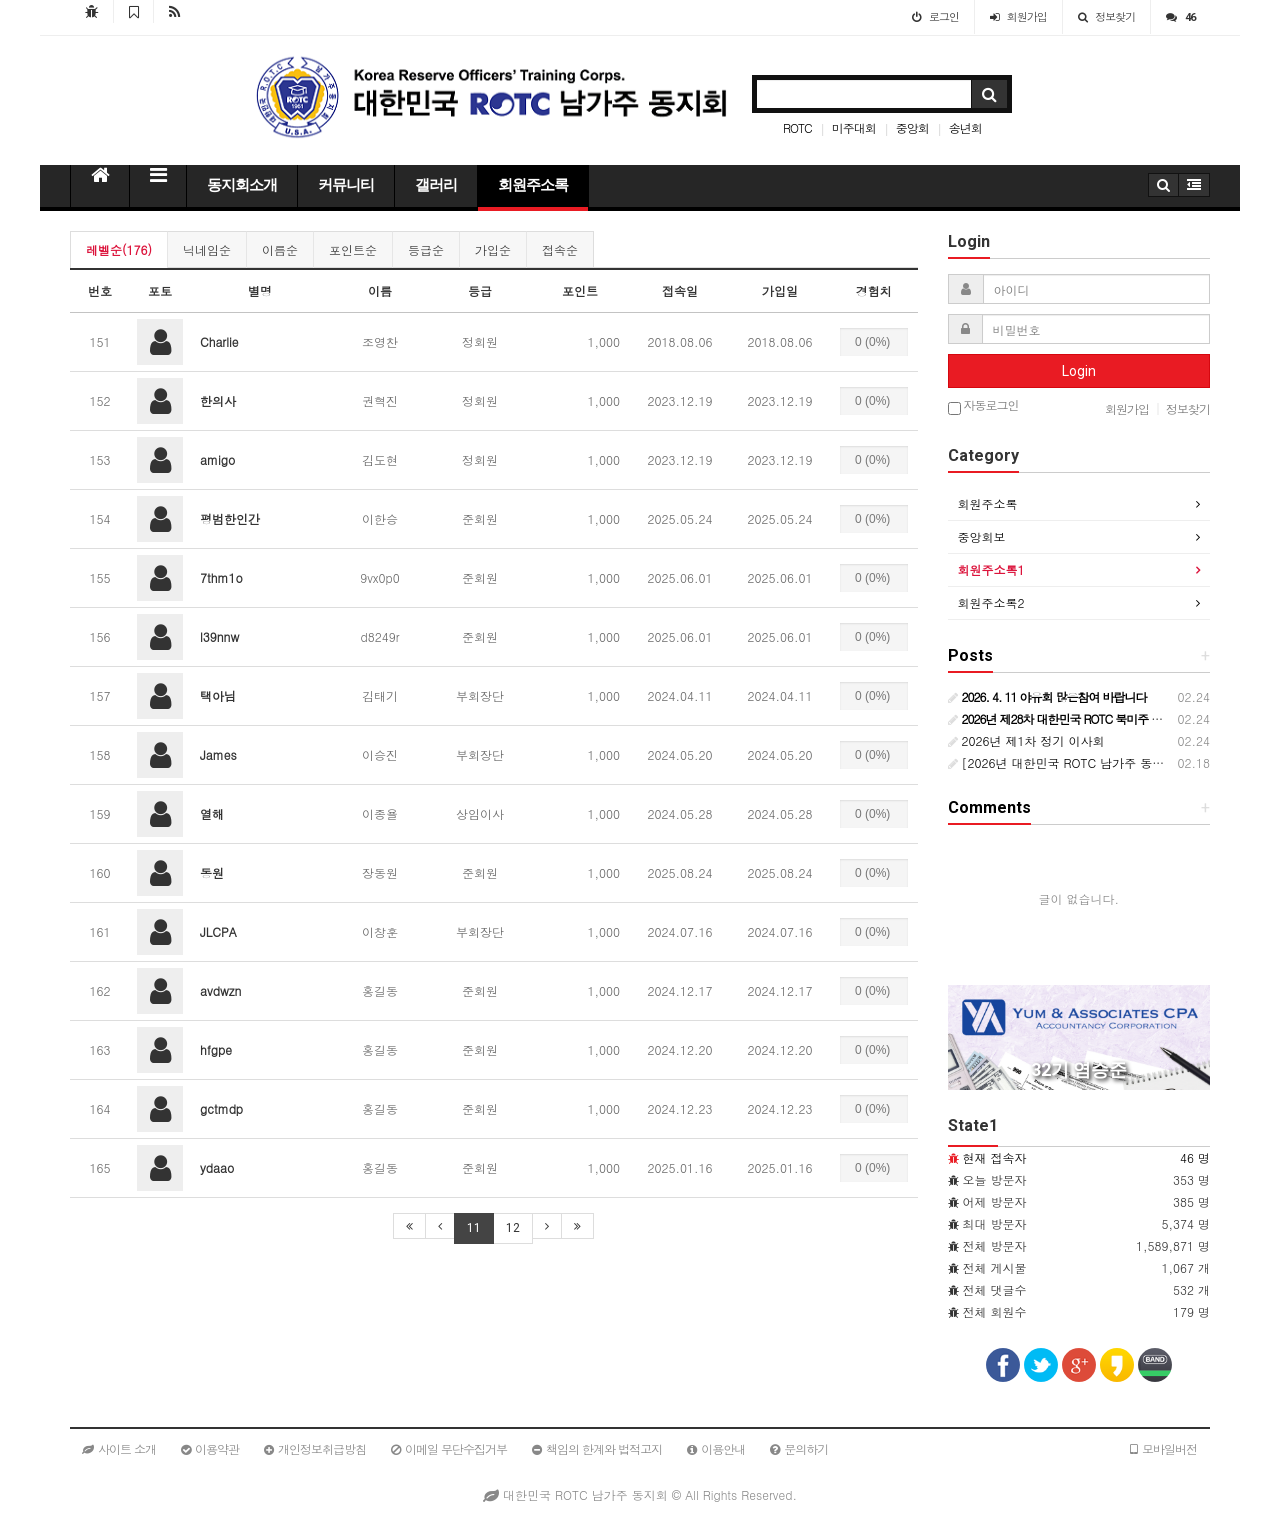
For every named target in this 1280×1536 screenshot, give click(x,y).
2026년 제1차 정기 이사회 (1026, 740)
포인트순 (353, 249)
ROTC (797, 127)
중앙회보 (982, 536)
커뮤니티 (346, 185)
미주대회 (854, 127)
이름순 (280, 249)
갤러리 (436, 185)
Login (1079, 371)
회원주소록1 (991, 569)
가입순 (493, 249)
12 (513, 1228)
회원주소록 (533, 185)
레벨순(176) (119, 249)
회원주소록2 (991, 602)
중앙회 (912, 127)
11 (474, 1228)
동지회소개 (242, 185)
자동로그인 (983, 406)
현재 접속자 (995, 1157)
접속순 (560, 249)
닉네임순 (207, 249)
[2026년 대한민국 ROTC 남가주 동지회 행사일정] (1091, 762)
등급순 (426, 249)
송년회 (965, 127)
